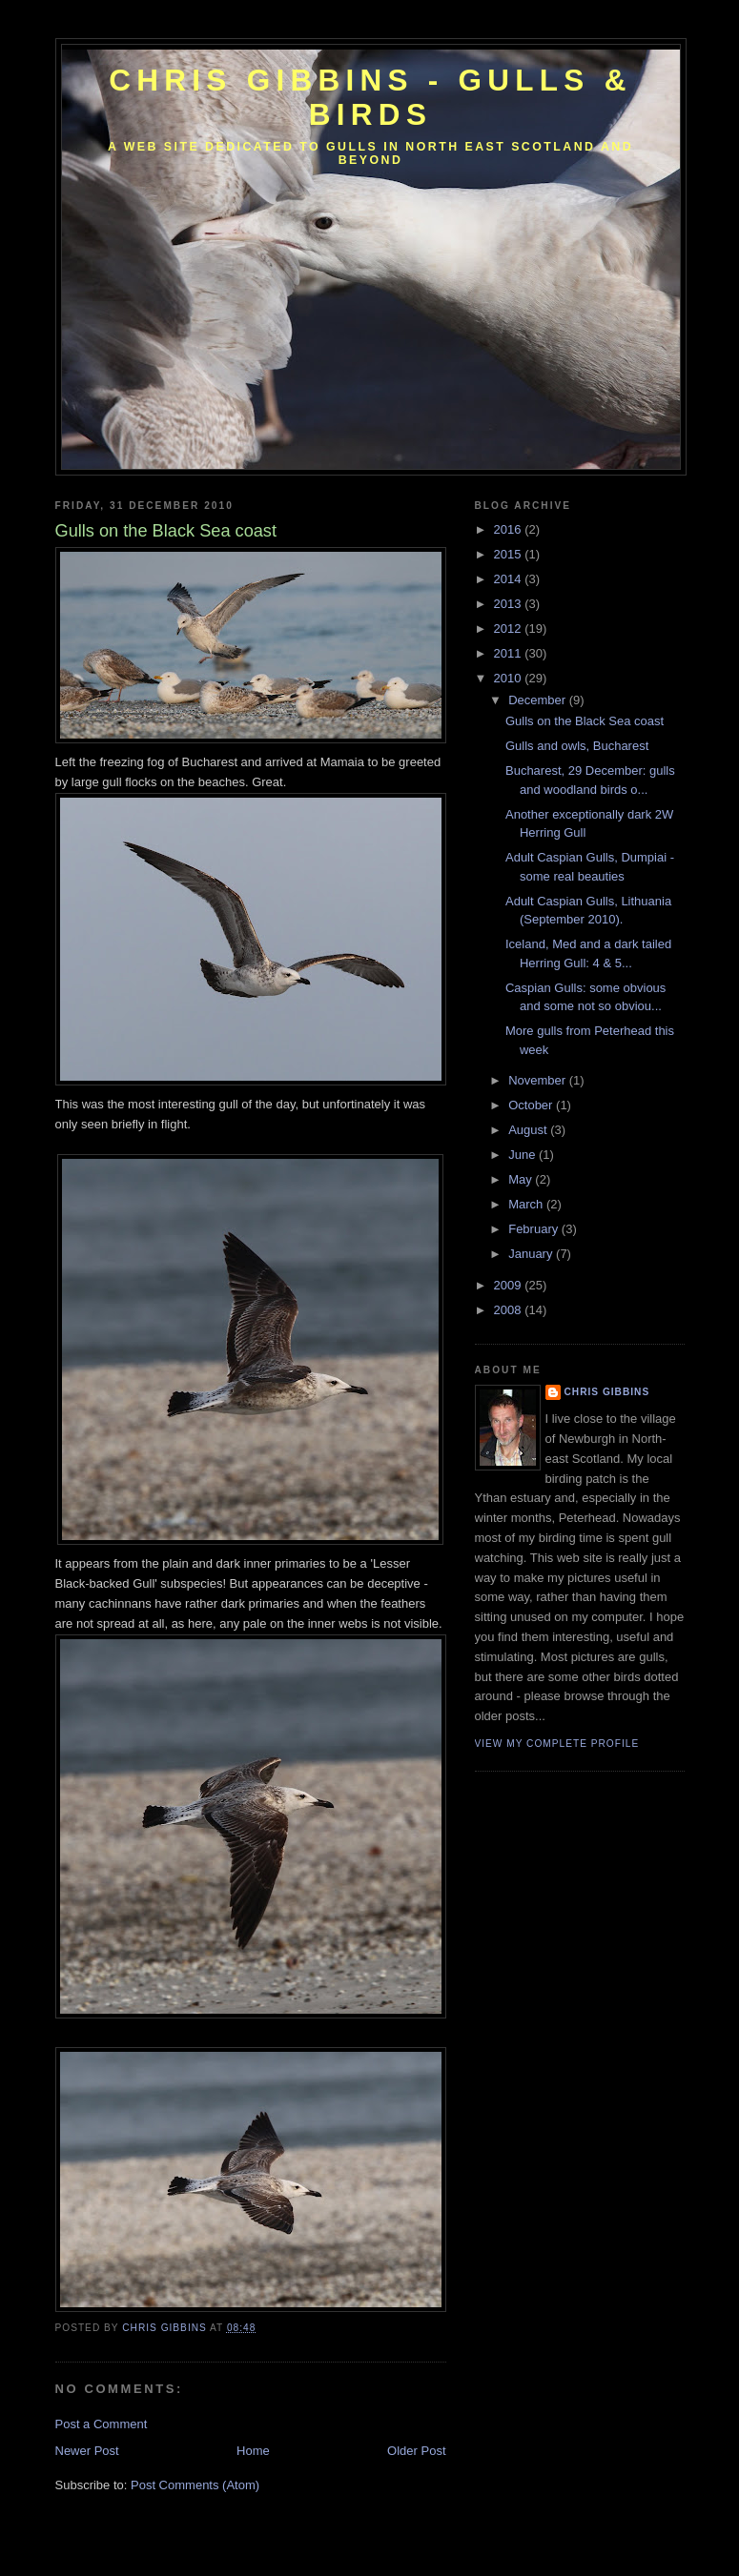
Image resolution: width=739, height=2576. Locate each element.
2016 (509, 529)
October (532, 1105)
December (538, 700)
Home (253, 2451)
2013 (509, 604)
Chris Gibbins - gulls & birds (370, 98)
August (529, 1130)
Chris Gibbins (607, 1392)
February (535, 1229)
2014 (509, 579)
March (527, 1204)
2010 (509, 678)
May (521, 1179)
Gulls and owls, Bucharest (576, 746)
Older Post (416, 2451)
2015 (509, 554)
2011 (509, 653)
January (532, 1254)
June (523, 1154)
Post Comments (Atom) (195, 2485)
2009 (509, 1285)
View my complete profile (557, 1743)
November (538, 1080)
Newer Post (87, 2451)
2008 (509, 1310)
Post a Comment (101, 2424)
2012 (509, 628)
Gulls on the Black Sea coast (584, 721)
